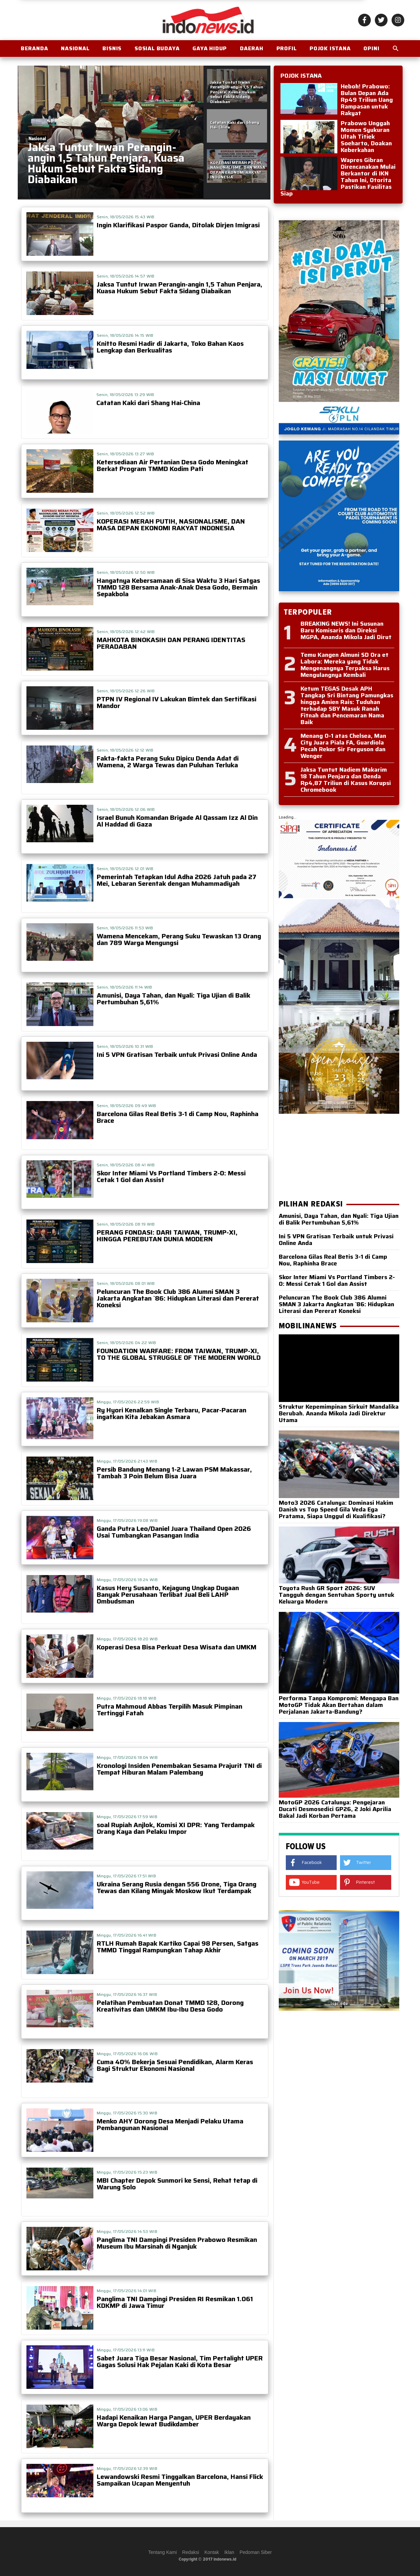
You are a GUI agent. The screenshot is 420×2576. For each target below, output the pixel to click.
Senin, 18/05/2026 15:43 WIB (126, 217)
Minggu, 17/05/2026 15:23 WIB (127, 2172)
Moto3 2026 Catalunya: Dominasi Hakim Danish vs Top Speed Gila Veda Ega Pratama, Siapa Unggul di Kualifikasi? (339, 1506)
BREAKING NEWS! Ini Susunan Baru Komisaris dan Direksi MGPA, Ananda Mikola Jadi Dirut (346, 630)
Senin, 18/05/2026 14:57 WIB (126, 276)
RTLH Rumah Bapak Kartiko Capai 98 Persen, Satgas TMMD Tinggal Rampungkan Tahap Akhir (177, 1946)
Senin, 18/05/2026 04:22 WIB (126, 1342)
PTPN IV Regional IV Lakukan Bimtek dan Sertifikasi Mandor (176, 702)
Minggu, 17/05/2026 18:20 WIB (127, 1639)
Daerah (251, 48)
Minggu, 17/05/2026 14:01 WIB (126, 2290)
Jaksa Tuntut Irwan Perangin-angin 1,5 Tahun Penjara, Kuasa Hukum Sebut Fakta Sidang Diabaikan (179, 287)
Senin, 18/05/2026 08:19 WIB (126, 1224)
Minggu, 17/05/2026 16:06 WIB (127, 2053)
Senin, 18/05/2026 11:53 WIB (125, 928)
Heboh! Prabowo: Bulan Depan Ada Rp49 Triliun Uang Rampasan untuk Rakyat (367, 100)
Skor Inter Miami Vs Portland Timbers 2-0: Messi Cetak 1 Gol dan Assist (171, 1176)
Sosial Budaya (157, 48)
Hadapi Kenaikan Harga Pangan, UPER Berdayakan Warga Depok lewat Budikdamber (174, 2420)
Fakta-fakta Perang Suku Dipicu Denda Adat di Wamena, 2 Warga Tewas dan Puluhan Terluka (168, 761)
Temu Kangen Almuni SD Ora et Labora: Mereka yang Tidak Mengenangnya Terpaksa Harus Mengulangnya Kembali (345, 665)
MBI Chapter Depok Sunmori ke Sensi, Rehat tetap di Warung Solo (177, 2183)
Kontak (211, 2552)
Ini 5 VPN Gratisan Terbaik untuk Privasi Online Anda (177, 1054)
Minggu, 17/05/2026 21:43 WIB (127, 1461)
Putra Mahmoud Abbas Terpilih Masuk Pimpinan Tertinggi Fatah (169, 1709)
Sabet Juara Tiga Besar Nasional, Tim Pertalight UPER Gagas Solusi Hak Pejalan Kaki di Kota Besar (180, 2361)
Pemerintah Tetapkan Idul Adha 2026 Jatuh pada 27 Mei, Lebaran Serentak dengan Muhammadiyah (176, 880)
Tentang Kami (162, 2552)
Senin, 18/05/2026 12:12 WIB (125, 750)
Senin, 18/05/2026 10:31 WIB (125, 1046)
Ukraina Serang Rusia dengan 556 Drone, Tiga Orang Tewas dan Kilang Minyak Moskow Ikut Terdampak (176, 1887)
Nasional (75, 48)
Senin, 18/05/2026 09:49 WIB (126, 1105)
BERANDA (34, 48)
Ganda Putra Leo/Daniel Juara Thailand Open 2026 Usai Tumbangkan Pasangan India (174, 1532)
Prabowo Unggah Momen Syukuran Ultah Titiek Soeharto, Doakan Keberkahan (366, 137)
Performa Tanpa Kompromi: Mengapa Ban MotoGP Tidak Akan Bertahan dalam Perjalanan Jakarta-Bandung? (339, 1701)
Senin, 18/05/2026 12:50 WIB (126, 572)
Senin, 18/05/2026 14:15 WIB (125, 335)
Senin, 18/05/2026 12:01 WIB (125, 868)
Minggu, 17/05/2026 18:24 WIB (127, 1579)
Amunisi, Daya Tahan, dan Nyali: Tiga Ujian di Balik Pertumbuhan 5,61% (173, 998)
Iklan (229, 2552)
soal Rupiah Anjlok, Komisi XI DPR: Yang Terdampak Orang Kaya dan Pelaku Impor (176, 1828)
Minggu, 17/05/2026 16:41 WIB (126, 1935)
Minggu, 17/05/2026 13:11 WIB (126, 2350)
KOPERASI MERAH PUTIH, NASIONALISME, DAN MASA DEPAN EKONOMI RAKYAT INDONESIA (171, 524)
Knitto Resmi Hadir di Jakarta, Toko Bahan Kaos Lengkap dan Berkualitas (170, 347)
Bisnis (111, 48)
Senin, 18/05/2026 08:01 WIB (126, 1283)
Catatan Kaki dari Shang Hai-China (148, 402)
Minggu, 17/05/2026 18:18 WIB (126, 1698)
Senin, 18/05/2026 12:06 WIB (126, 809)
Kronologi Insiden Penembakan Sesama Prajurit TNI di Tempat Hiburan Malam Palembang (179, 1769)
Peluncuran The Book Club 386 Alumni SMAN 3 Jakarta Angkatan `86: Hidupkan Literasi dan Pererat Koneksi (178, 1298)
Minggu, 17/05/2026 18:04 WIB (127, 1757)
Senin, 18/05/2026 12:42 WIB (126, 631)
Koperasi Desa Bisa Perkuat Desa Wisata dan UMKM (176, 1647)
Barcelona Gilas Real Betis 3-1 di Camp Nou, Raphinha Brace (177, 1117)
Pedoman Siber (256, 2552)
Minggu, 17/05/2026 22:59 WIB (128, 1402)
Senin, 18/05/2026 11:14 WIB (124, 987)
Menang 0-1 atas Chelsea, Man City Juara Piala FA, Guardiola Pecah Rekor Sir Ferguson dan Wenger (343, 746)
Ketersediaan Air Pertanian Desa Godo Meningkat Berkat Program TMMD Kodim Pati (172, 465)
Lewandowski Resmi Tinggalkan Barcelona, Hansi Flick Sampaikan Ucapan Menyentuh (180, 2480)
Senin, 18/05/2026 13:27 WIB (125, 454)
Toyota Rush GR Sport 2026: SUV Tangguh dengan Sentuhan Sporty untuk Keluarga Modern (339, 1591)
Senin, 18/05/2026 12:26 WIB (126, 691)
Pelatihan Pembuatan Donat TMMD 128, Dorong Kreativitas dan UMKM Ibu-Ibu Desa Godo (170, 2006)
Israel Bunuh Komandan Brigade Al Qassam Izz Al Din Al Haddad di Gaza (177, 821)
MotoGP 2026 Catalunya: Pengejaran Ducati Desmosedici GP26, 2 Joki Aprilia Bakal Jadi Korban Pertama (339, 1805)
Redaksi (190, 2552)
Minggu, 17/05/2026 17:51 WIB (126, 1876)
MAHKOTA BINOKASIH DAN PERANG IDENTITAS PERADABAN (171, 643)
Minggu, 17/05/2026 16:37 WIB (127, 1994)
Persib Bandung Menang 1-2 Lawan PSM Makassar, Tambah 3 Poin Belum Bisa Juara (174, 1472)
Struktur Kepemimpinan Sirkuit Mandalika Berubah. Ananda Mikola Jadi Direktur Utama (339, 1410)
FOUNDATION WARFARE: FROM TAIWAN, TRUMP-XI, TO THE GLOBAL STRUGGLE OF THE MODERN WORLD (179, 1354)
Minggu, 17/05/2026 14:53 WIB (127, 2231)
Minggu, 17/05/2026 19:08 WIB (127, 1520)
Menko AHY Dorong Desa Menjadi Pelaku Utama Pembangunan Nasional (170, 2124)
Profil (286, 48)
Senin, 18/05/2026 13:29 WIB (125, 394)
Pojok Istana (330, 48)
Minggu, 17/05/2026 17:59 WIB (127, 1816)
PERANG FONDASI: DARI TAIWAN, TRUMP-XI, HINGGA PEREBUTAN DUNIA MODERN (167, 1235)
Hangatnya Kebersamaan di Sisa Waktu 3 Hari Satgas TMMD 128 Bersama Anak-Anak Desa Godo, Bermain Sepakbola (178, 587)
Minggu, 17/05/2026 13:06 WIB (127, 2409)
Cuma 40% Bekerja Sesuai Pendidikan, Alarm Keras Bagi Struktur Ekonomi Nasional (175, 2065)
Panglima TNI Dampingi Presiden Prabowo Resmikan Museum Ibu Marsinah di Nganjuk (177, 2243)
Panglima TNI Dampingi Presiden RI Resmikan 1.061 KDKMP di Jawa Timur (175, 2302)
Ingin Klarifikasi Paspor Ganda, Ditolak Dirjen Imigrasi (178, 225)
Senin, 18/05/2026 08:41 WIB (126, 1165)
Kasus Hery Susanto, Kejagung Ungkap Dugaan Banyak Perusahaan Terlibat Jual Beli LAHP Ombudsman (168, 1594)
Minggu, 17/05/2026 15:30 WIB (127, 2113)
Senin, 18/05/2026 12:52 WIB (126, 513)
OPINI (371, 48)
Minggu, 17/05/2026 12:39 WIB (127, 2468)
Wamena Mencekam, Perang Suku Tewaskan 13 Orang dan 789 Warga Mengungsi (179, 939)
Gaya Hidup (209, 48)
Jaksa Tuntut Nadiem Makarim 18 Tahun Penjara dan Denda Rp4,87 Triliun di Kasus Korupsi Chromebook (346, 779)
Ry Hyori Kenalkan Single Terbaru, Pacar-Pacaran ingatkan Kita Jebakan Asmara (171, 1413)
